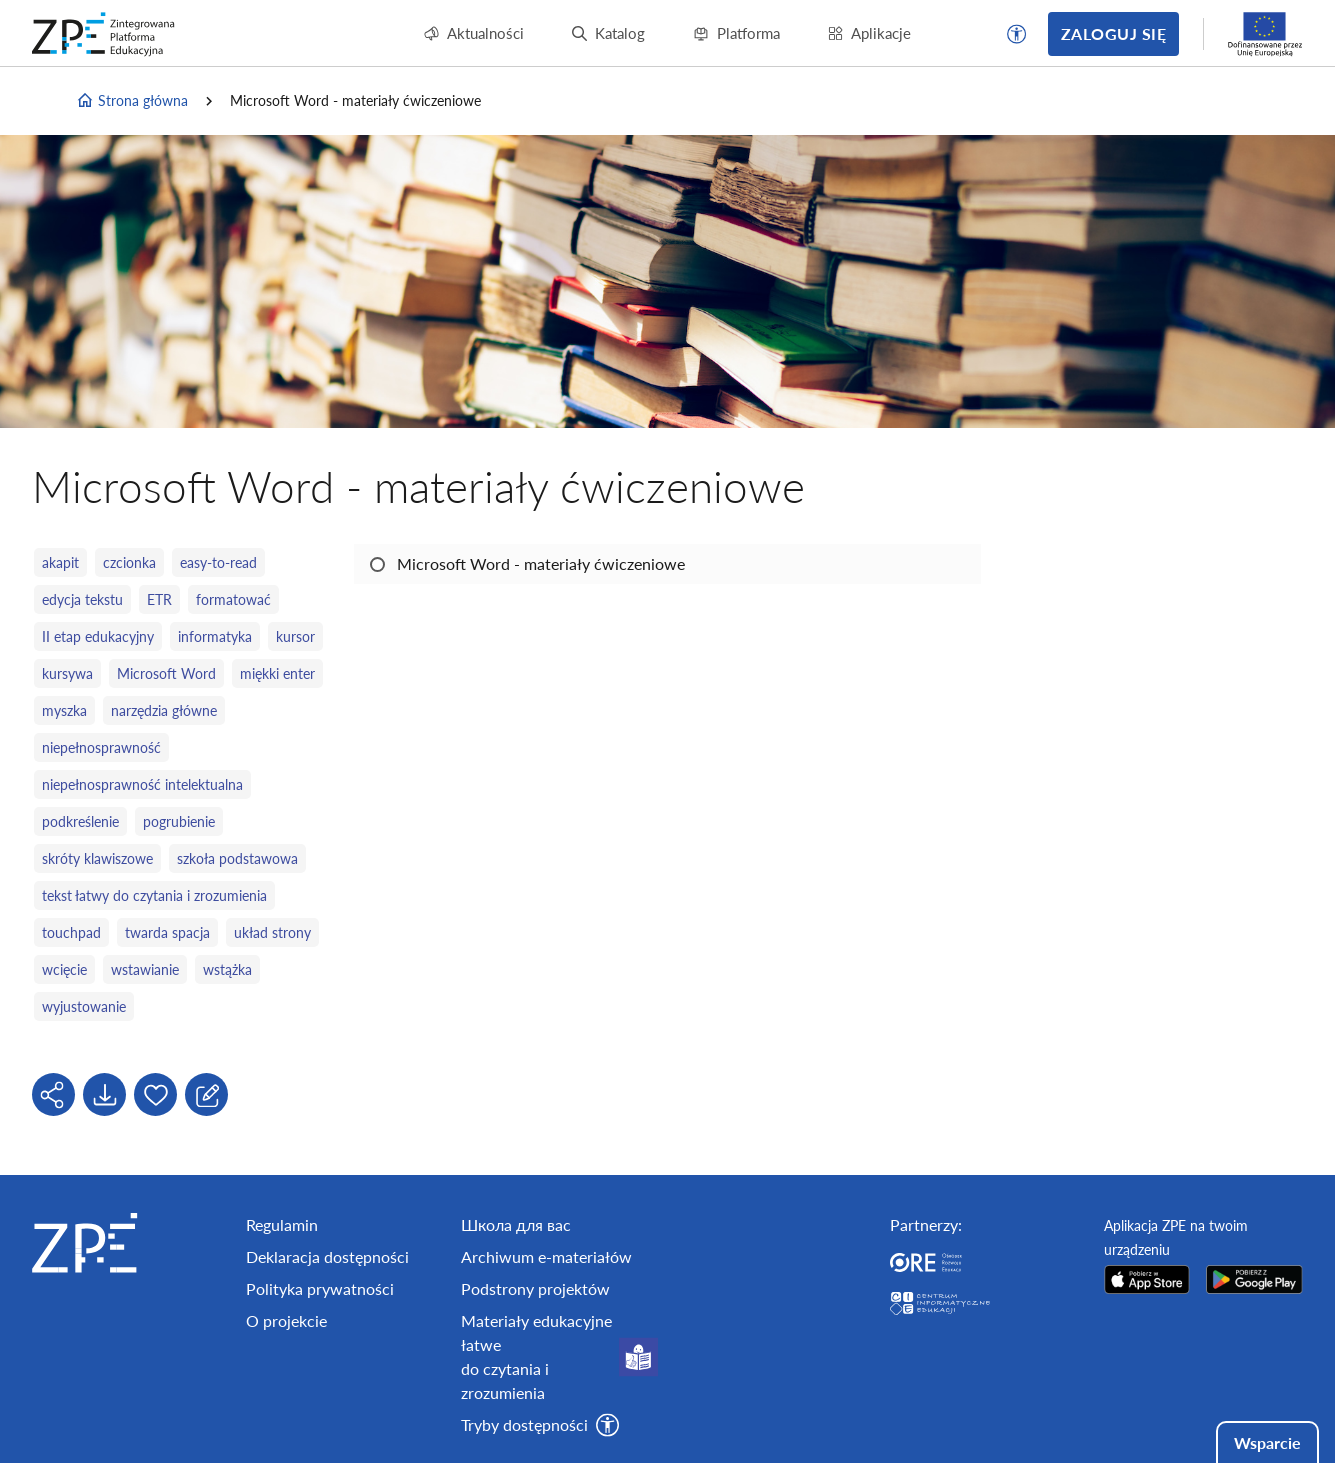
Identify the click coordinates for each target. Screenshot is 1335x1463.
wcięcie (64, 969)
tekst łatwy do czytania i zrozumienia (154, 895)
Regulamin (282, 1224)
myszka (64, 710)
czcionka (129, 562)
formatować (233, 599)
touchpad (71, 932)
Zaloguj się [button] (1113, 33)
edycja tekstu (82, 599)
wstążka (227, 969)
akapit (60, 562)
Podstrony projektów (535, 1288)
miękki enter (277, 673)
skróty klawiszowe (97, 858)
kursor (295, 636)
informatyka (215, 636)
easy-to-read (218, 562)
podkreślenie (80, 821)
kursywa (67, 673)
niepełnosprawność (101, 747)
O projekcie (286, 1320)
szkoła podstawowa (237, 858)
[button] (1017, 34)
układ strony (272, 932)
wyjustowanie (84, 1006)
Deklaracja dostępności (327, 1256)
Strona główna (132, 101)
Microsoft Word (166, 673)
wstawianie (145, 969)
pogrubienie (179, 821)
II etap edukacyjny (98, 636)
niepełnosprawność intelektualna (142, 784)
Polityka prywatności (320, 1288)
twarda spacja (167, 932)
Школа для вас (516, 1224)
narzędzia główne (164, 710)
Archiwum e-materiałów (546, 1256)
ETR (159, 599)
